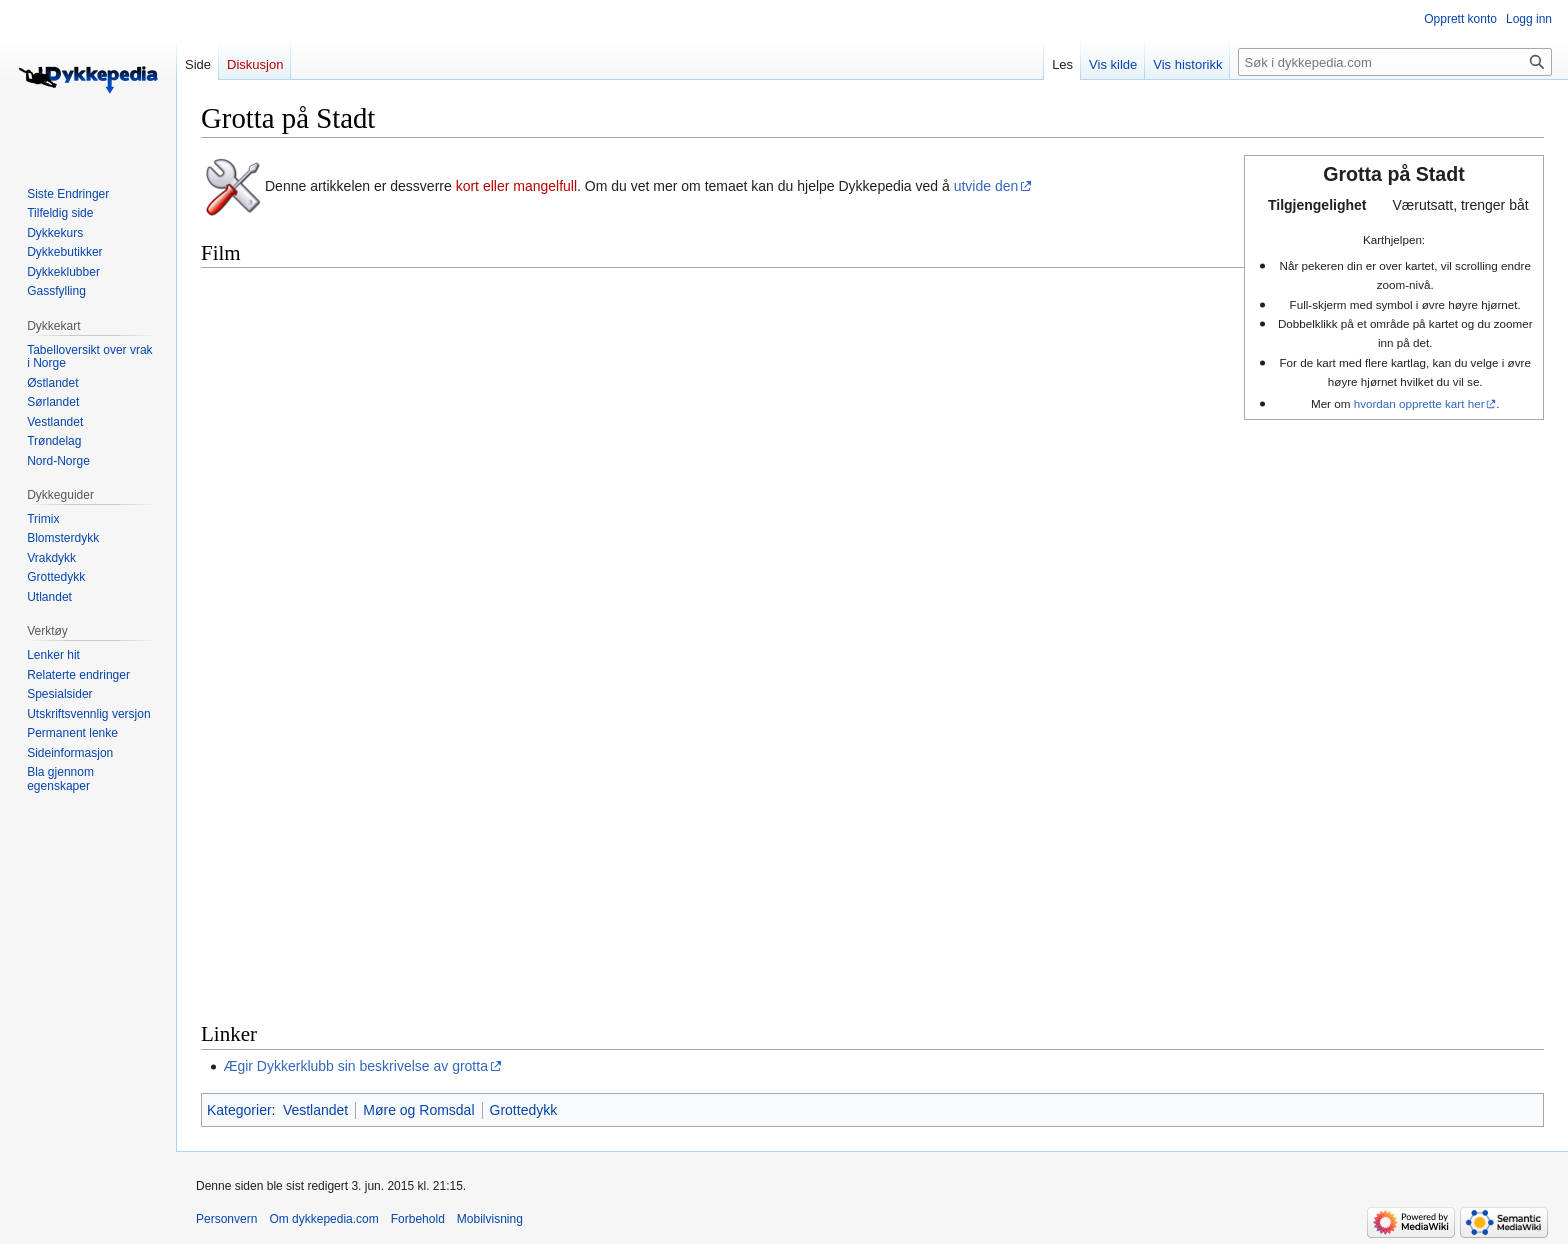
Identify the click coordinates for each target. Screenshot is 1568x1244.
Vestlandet (315, 1110)
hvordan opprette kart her (1419, 403)
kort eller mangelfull (516, 186)
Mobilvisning (490, 1219)
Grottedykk (524, 1110)
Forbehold (418, 1219)
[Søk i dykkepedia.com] (1395, 62)
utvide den (986, 186)
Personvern (226, 1219)
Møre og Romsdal (418, 1110)
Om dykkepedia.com (323, 1219)
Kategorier (239, 1110)
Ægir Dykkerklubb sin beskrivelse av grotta (355, 1066)
